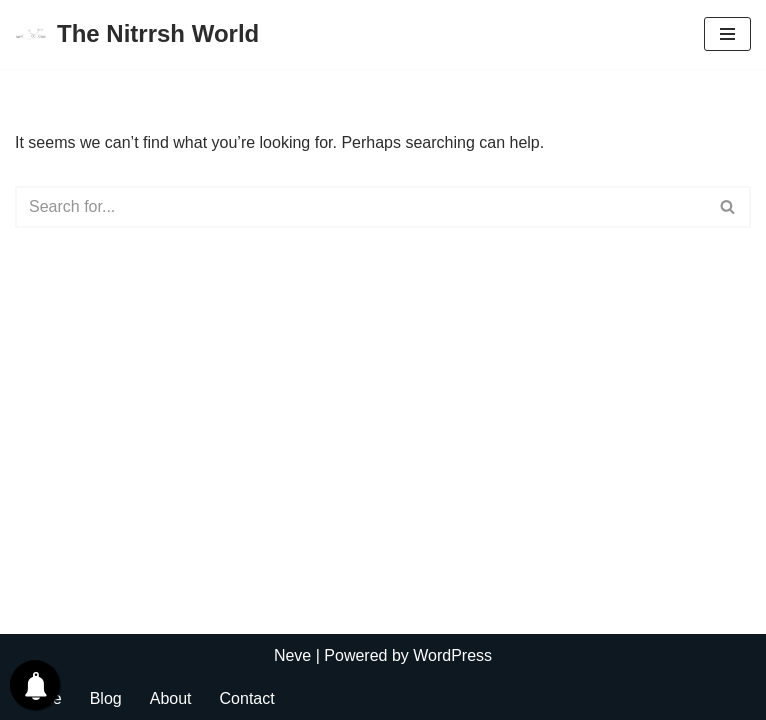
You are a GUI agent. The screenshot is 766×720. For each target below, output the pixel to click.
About (171, 698)
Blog (106, 698)
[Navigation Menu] (727, 34)
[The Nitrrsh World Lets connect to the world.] (137, 34)
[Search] (360, 207)
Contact (247, 698)
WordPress (452, 655)
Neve (292, 655)
